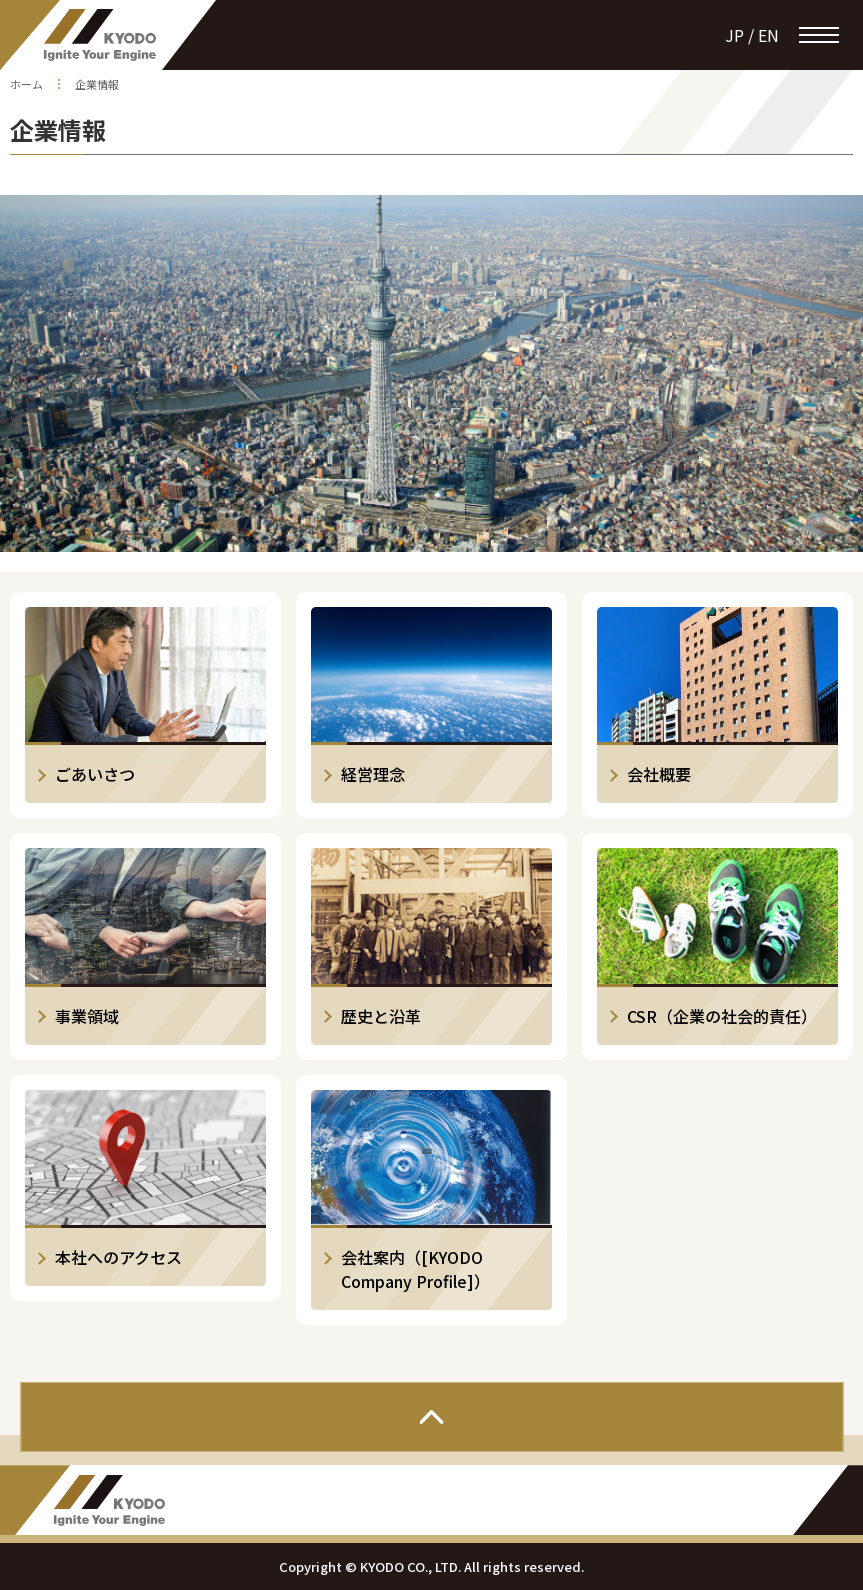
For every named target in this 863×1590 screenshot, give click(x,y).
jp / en (752, 35)
